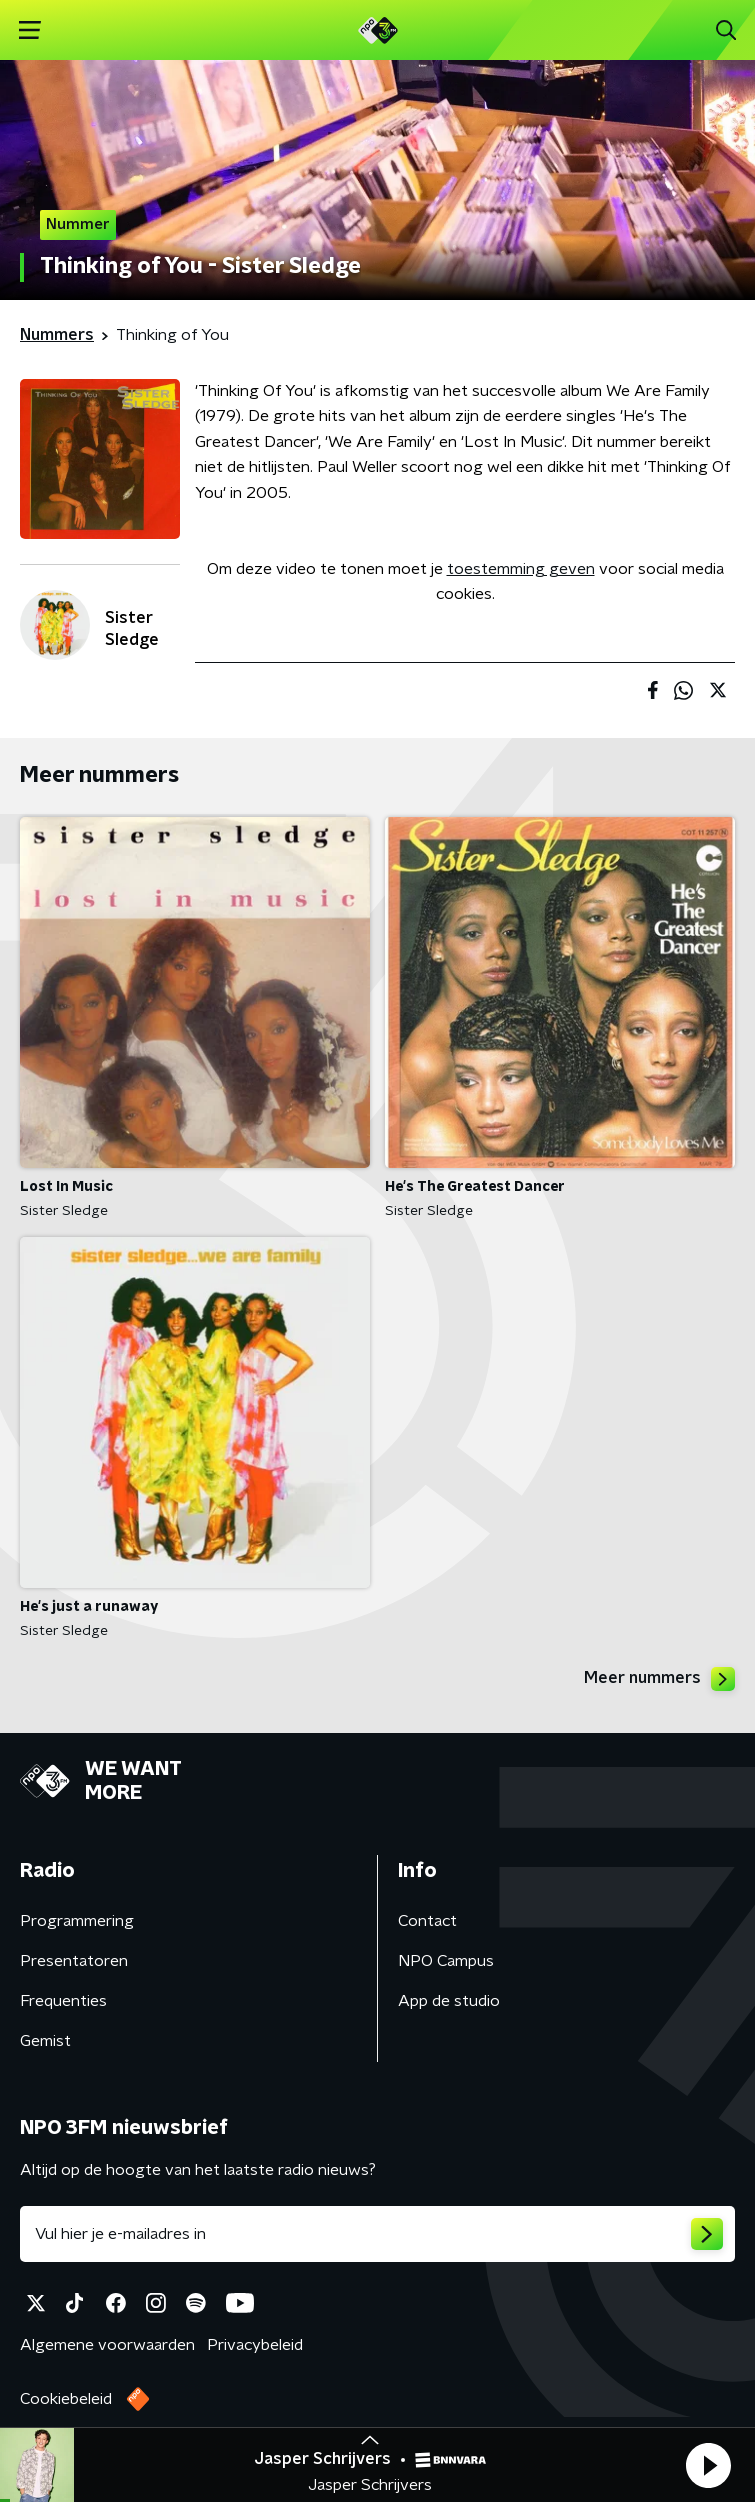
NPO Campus (446, 1961)
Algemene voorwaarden (107, 2345)
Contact (427, 1921)
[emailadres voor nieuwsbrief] (377, 2234)
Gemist (45, 2041)
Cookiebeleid (66, 2399)
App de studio (449, 2001)
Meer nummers (659, 1679)
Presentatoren (74, 1961)
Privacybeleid (255, 2345)
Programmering (77, 1921)
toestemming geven (521, 569)
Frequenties (63, 2001)
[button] (708, 2465)
